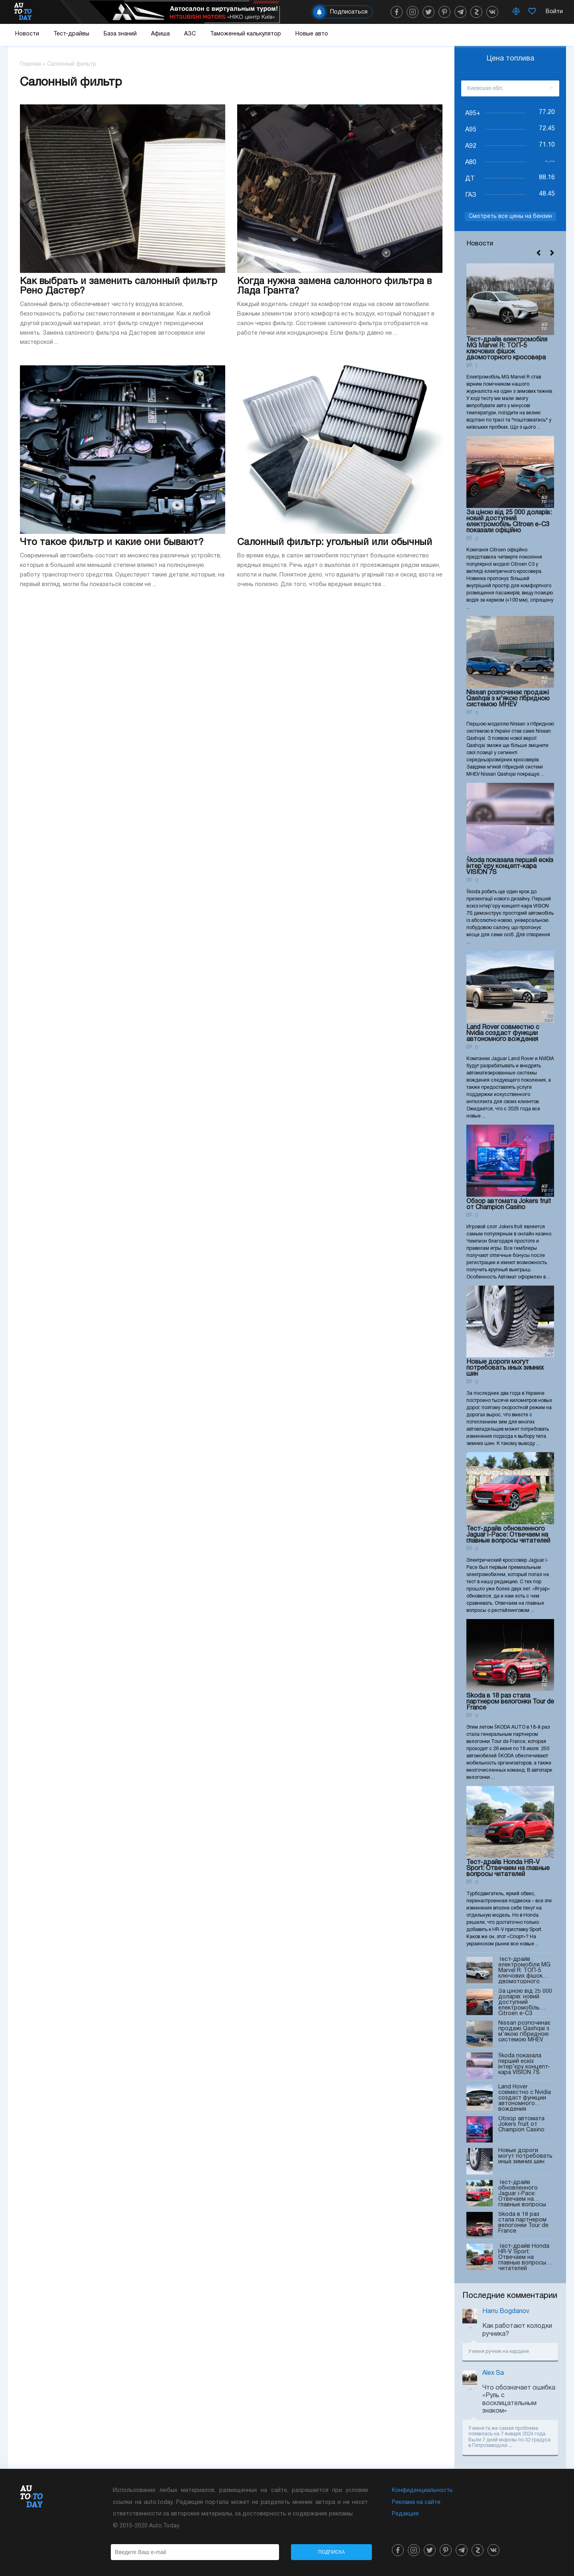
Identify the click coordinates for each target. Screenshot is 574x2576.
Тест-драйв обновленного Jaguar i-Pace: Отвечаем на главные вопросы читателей (508, 1535)
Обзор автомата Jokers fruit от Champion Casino (508, 1204)
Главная (30, 64)
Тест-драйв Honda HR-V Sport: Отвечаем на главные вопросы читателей (508, 1868)
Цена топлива (510, 58)
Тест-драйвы (71, 34)
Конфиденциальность (422, 2490)
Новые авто (311, 34)
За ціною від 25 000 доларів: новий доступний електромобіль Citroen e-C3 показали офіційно (509, 521)
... (510, 2445)
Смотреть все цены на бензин (510, 216)
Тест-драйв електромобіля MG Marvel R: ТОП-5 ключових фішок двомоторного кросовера (506, 349)
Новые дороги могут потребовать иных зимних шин (505, 1368)
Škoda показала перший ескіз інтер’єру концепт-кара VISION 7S (509, 866)
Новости (27, 34)
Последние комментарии (509, 2296)
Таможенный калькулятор (245, 34)
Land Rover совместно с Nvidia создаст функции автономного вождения (502, 1033)
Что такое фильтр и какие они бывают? (112, 542)
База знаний (120, 34)
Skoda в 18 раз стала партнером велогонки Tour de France (510, 1702)
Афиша (160, 34)
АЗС (190, 34)
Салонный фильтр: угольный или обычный (334, 542)
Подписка (331, 2552)
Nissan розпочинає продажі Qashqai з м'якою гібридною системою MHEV (508, 699)
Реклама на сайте (416, 2502)
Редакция (405, 2514)
